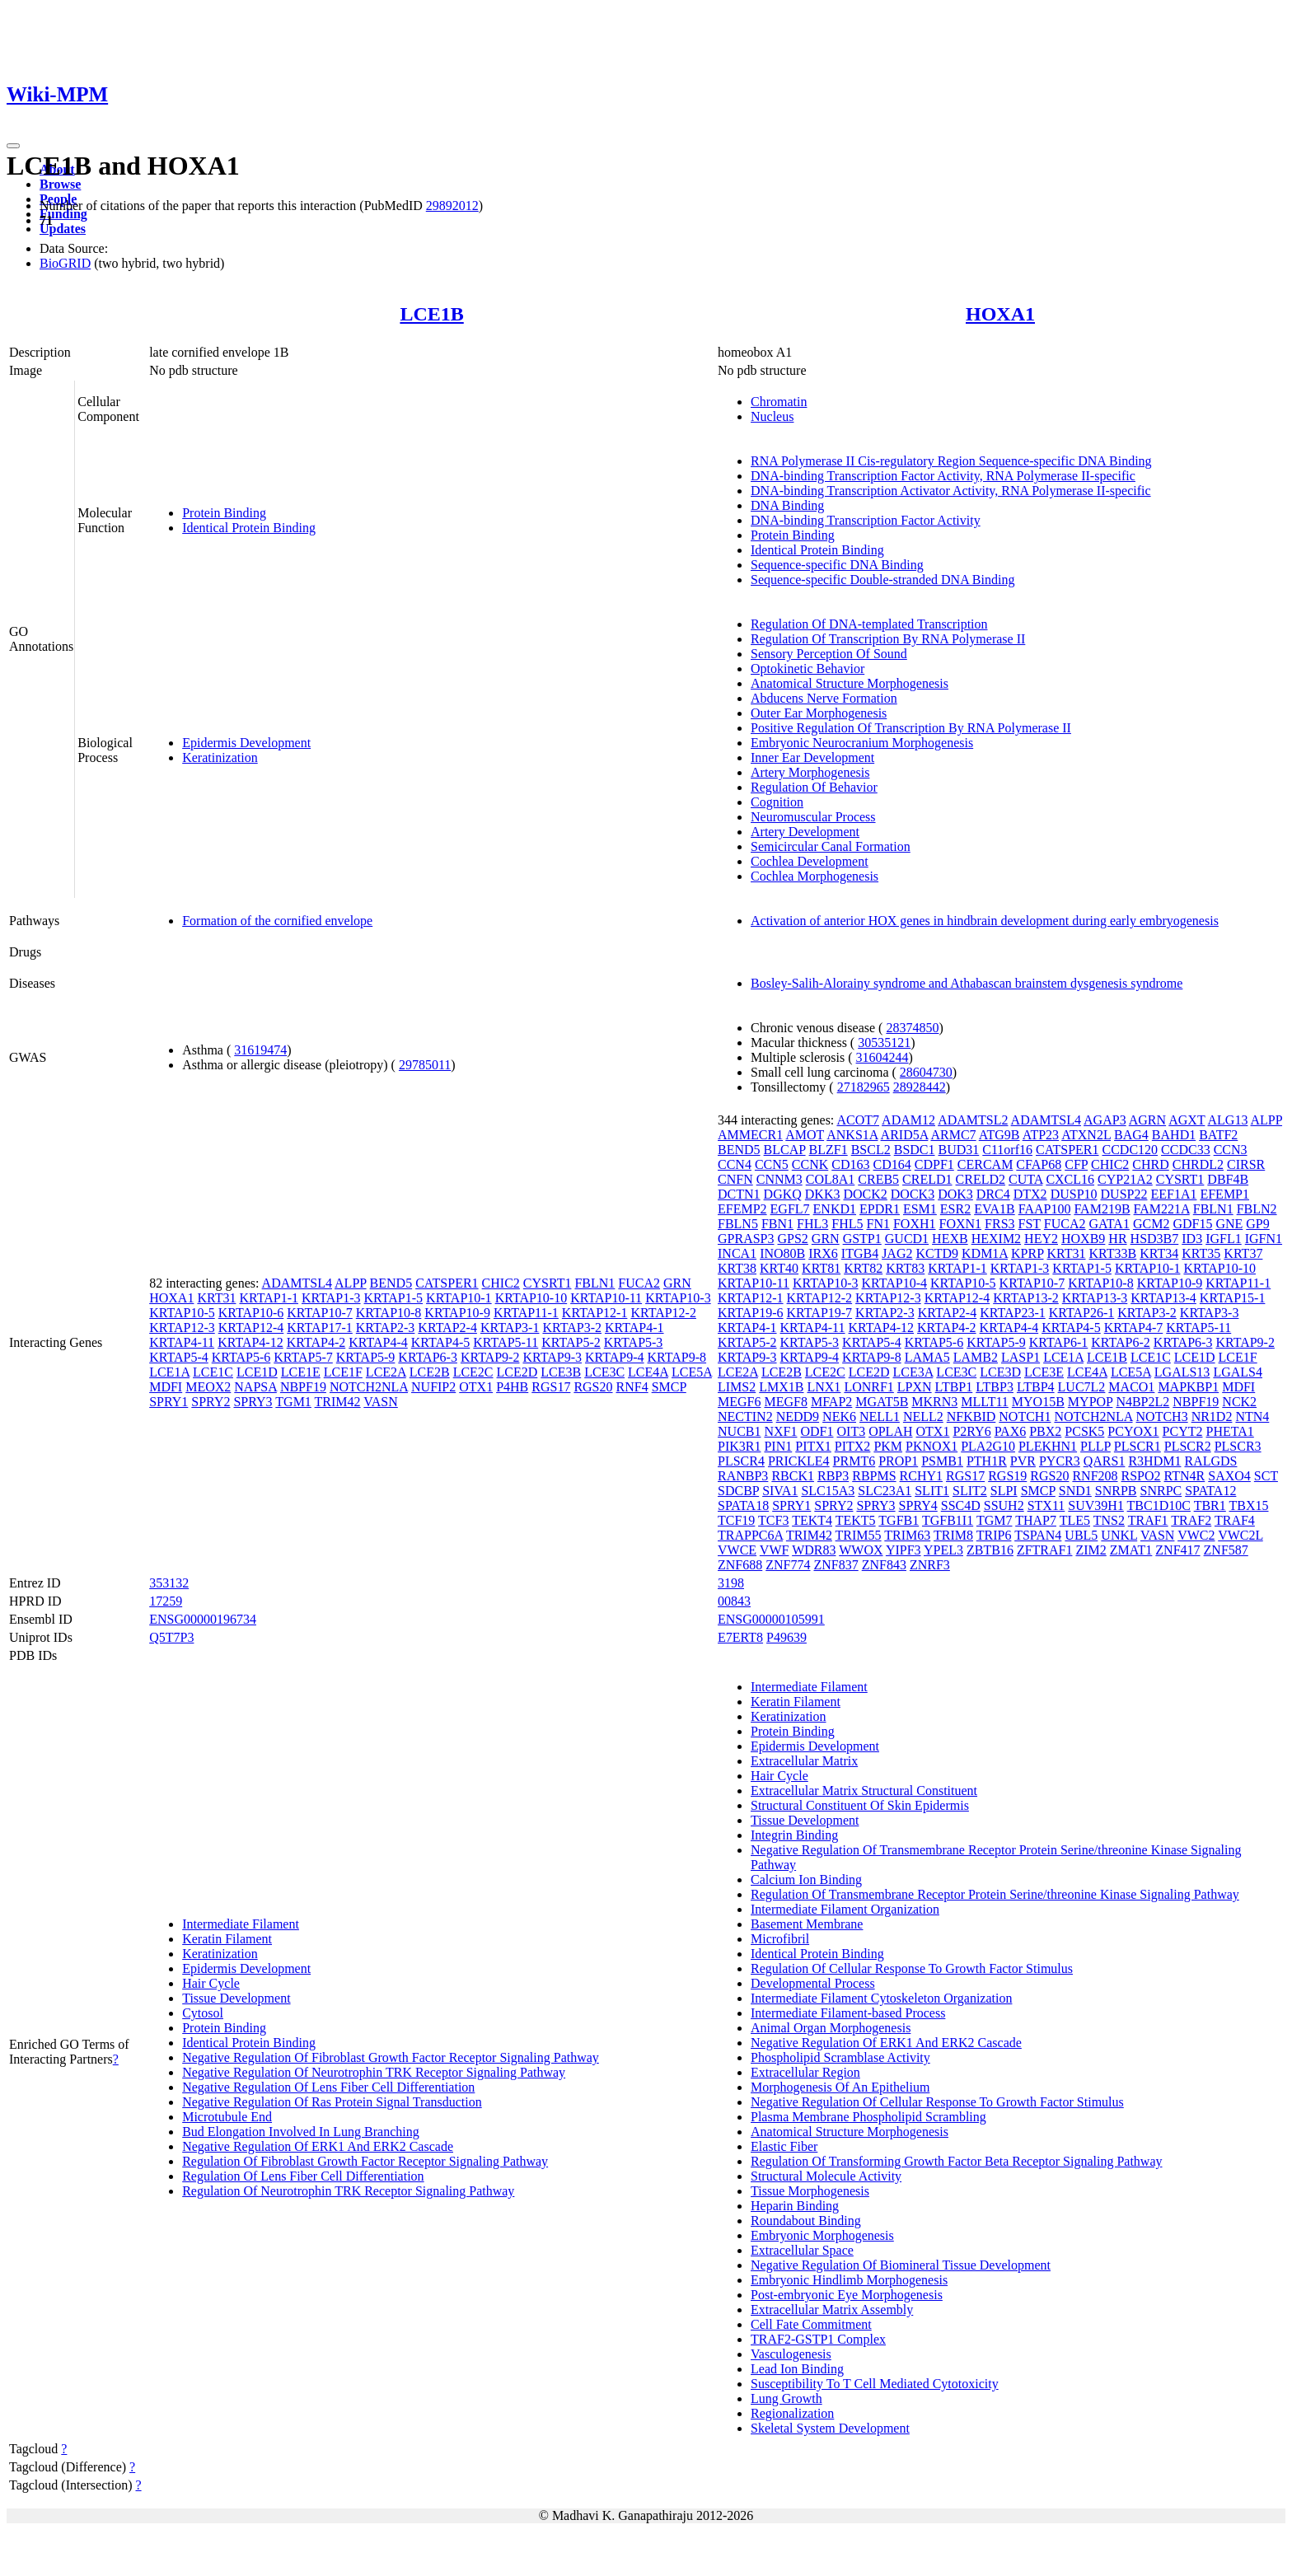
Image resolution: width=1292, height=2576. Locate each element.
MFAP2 (831, 1402)
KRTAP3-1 (510, 1328)
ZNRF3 (930, 1565)
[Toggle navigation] (13, 145)
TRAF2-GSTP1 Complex (818, 2339)
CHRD (1150, 1164)
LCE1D (257, 1372)
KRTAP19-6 (751, 1313)
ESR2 (955, 1209)
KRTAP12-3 (182, 1328)
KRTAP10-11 (606, 1298)
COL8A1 (830, 1179)
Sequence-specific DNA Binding (837, 565)
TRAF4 (1235, 1520)
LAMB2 (975, 1357)
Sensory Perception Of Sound (829, 654)
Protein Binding (224, 513)
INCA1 (737, 1253)
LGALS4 (1237, 1372)
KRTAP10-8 (389, 1313)
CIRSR (1246, 1164)
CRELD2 (980, 1179)
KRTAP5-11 (505, 1342)
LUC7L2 (1082, 1387)
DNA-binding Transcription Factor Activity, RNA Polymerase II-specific (943, 476)
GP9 (1257, 1224)
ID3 (1192, 1239)
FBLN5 (738, 1224)
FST (1029, 1224)
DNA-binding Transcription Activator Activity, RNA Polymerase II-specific (951, 491)
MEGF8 (785, 1402)
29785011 (425, 1065)
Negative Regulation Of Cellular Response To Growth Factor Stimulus (937, 2102)
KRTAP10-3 (678, 1298)
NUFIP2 (433, 1387)
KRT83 (905, 1268)
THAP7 (1035, 1520)
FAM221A (1162, 1209)
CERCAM (985, 1164)
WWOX (860, 1550)
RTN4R (1184, 1476)
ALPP (351, 1283)
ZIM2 (1090, 1550)
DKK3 (822, 1194)
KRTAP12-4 (251, 1328)
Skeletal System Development (830, 2428)
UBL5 (1081, 1535)
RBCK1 (792, 1476)
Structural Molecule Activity (826, 2176)
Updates (63, 229)
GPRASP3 (746, 1239)
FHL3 (812, 1224)
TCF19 (736, 1520)
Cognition (777, 802)
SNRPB (1116, 1491)
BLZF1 (828, 1150)
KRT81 (821, 1268)
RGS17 (550, 1387)
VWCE (737, 1550)
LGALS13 (1182, 1372)
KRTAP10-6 (251, 1313)
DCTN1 (739, 1194)
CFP (1076, 1164)
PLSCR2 (1187, 1446)
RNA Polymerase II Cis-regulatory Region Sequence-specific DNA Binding (951, 461)
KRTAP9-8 (677, 1357)
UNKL (1119, 1535)
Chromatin (779, 402)
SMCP (669, 1387)
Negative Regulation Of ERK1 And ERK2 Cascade (317, 2146)
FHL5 (847, 1224)
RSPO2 (1141, 1476)
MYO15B (1038, 1402)
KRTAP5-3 (633, 1342)
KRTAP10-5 (182, 1313)
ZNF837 (835, 1565)
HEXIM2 (996, 1239)
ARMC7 (953, 1135)
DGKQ (783, 1194)
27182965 (863, 1087)
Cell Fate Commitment (811, 2324)
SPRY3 (252, 1402)
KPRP (1027, 1253)
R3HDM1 (1154, 1461)
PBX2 (1045, 1431)
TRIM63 (907, 1535)
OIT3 (851, 1431)
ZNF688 (740, 1565)
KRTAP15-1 (1233, 1298)
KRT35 (1201, 1253)
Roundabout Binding (806, 2221)
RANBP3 (743, 1476)
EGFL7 (790, 1209)
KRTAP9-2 (490, 1357)
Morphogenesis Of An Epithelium (840, 2087)
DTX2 (1030, 1194)
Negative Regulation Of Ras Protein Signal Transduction (332, 2102)
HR (1117, 1239)
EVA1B (994, 1209)
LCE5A (692, 1372)
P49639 (786, 1637)
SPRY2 (210, 1402)
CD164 (892, 1164)
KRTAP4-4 (378, 1342)
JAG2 (897, 1253)
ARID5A (905, 1135)
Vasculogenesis (791, 2354)
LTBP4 (1036, 1387)
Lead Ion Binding (797, 2369)
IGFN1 (1263, 1239)
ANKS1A (852, 1135)
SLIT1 (932, 1491)
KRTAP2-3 (385, 1328)
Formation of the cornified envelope (277, 921)
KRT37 (1243, 1253)
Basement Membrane (807, 1924)
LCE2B (430, 1372)
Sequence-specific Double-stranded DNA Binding (882, 580)
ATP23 (1041, 1135)
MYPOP (1090, 1402)
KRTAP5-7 (303, 1357)
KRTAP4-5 (440, 1342)
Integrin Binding (794, 1835)
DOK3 (955, 1194)
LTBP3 (994, 1387)
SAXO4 (1229, 1476)
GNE (1229, 1224)
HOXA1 (1000, 314)
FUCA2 (639, 1283)
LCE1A (169, 1372)
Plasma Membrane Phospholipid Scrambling (868, 2117)
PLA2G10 (988, 1446)
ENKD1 (834, 1209)
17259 (165, 1601)
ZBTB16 (990, 1550)
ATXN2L (1086, 1135)
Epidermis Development (246, 743)
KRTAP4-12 (250, 1342)
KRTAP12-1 (595, 1313)
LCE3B (561, 1372)
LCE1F (343, 1372)
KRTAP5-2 (571, 1342)
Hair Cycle (211, 1983)
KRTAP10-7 (320, 1313)
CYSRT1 (547, 1283)
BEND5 (391, 1283)
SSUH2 (1004, 1505)
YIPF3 (903, 1550)
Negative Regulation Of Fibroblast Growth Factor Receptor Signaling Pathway (390, 2057)
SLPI (1004, 1491)
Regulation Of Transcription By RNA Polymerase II (888, 639)
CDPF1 (934, 1164)
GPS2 (793, 1239)
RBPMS (874, 1476)
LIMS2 (737, 1387)
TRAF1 (1148, 1520)
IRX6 (823, 1253)
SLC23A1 (884, 1491)
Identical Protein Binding (249, 528)
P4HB (512, 1387)
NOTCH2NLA (369, 1387)
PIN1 (778, 1446)
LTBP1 (954, 1387)
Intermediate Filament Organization (845, 1909)
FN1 (878, 1224)
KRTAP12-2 (663, 1313)
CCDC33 (1185, 1150)
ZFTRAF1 (1045, 1550)
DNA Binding (787, 505)
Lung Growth (786, 2398)
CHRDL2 (1198, 1164)
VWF (774, 1550)
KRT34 (1159, 1253)
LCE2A (386, 1372)
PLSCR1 (1137, 1446)
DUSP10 (1074, 1194)
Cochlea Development (809, 861)
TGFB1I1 (947, 1520)
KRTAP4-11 (181, 1342)
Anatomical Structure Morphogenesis (849, 683)
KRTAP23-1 (1013, 1313)
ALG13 (1228, 1120)
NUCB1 (739, 1431)
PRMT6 (854, 1461)
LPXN (914, 1387)
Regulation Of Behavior (814, 787)
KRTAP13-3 (1095, 1298)
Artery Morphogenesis (810, 772)
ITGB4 (859, 1253)
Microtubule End (227, 2117)
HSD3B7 (1154, 1239)
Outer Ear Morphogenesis (819, 713)
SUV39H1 (1096, 1505)
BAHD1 (1174, 1135)
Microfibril (780, 1939)
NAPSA (255, 1387)
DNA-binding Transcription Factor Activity (866, 520)
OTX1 (476, 1387)
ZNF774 (787, 1565)
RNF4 (632, 1387)
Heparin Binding (795, 2206)
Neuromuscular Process (813, 817)
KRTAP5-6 (241, 1357)
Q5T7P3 (171, 1637)
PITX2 (853, 1446)
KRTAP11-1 (526, 1313)
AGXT (1186, 1120)
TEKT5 (856, 1520)
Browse (60, 184)
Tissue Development (236, 1998)
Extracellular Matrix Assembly (832, 2310)
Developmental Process (813, 1983)
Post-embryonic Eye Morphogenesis (847, 2295)
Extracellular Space (802, 2250)
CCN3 (1231, 1150)
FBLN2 (1257, 1209)
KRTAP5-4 (178, 1357)
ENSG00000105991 (771, 1619)
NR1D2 (1212, 1417)
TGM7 (994, 1520)
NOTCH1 (1025, 1417)
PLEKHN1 (1047, 1446)
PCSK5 (1084, 1431)
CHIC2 (501, 1283)
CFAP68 (1038, 1164)
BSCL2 (871, 1150)
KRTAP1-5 (394, 1298)
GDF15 (1192, 1224)
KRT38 (737, 1268)
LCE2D (517, 1372)
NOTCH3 (1162, 1417)
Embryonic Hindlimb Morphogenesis (849, 2280)
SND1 (1075, 1491)
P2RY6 (971, 1431)
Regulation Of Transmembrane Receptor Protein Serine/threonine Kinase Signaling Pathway (995, 1894)
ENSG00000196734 (202, 1619)
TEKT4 (812, 1520)
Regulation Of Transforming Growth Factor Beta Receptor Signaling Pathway (956, 2161)
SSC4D (961, 1505)
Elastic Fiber (784, 2146)
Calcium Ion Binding (806, 1879)
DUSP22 (1124, 1194)
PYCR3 (1059, 1461)
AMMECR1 (750, 1135)
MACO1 (1131, 1387)
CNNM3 (779, 1179)
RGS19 (1007, 1476)
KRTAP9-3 (552, 1357)
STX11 (1046, 1505)
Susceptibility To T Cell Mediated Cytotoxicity (875, 2384)
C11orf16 (1007, 1150)
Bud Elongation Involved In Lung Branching (300, 2132)
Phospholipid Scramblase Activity (840, 2057)
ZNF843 (884, 1565)
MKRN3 (934, 1402)
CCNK (810, 1164)
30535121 (884, 1043)
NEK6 (839, 1417)
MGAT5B (881, 1402)
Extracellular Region (805, 2072)
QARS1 (1105, 1461)
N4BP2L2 (1142, 1402)
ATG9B (999, 1135)
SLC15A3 (827, 1491)
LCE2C (473, 1372)
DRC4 (993, 1194)
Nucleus (772, 416)
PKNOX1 (931, 1446)
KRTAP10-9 (457, 1313)
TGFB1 (898, 1520)
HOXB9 (1083, 1239)
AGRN (1147, 1120)
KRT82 (863, 1268)
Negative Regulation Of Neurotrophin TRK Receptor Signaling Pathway (373, 2072)
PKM (887, 1446)
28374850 (912, 1028)
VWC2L (1240, 1535)
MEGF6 (739, 1402)
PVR (1023, 1461)
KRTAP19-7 (820, 1313)
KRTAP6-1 (1058, 1342)
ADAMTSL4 (297, 1283)
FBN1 (777, 1224)
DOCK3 (912, 1194)
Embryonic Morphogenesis (822, 2235)
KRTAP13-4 (1163, 1298)
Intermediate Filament (240, 1924)
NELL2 (923, 1417)
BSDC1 (914, 1150)
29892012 (452, 206)
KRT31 (216, 1298)
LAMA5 (927, 1357)
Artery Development (805, 832)
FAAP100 (1044, 1209)
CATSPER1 (446, 1283)
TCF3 (773, 1520)
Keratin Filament (227, 1939)
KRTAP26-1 (1082, 1313)
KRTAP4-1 (634, 1328)
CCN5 (772, 1164)
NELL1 (879, 1417)
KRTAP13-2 (1026, 1298)
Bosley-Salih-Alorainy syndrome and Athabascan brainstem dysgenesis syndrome (966, 983)
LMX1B (781, 1387)
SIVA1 (780, 1491)
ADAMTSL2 (973, 1120)
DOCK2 (865, 1194)
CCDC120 (1130, 1150)
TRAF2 (1191, 1520)
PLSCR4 (741, 1461)
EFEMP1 (1224, 1194)
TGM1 (293, 1402)
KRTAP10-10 (531, 1298)
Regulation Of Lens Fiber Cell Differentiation (303, 2176)
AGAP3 (1105, 1120)
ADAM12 (908, 1120)
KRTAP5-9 (366, 1357)
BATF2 (1218, 1135)
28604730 (926, 1072)
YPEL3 (943, 1550)
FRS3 (999, 1224)
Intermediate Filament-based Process (848, 2013)
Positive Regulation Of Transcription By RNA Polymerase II (911, 728)
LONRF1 (868, 1387)
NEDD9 (797, 1417)
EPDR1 (879, 1209)
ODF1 (816, 1431)
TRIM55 (859, 1535)
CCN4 (734, 1164)
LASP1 (1020, 1357)
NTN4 (1252, 1417)
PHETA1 (1229, 1431)
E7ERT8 (740, 1637)
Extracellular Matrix (804, 1761)
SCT (1266, 1476)
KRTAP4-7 (1133, 1328)
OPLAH (890, 1431)
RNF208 (1094, 1476)
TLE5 (1075, 1520)
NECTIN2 (745, 1417)
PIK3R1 (739, 1446)
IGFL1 (1223, 1239)
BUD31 (959, 1150)
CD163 (850, 1164)
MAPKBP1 (1188, 1387)
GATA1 (1109, 1224)
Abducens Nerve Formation (824, 698)
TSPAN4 (1037, 1535)
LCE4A (648, 1372)
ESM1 (920, 1209)
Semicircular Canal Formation (830, 846)
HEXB (950, 1239)
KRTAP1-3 (331, 1298)
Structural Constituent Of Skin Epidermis (860, 1805)
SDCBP (738, 1491)
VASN (380, 1402)
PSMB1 (942, 1461)
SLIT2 (970, 1491)
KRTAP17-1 (320, 1328)
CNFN (735, 1179)
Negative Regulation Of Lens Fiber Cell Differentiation (328, 2087)
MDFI (165, 1387)
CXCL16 (1070, 1179)
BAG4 (1131, 1135)
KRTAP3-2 (572, 1328)
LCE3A (912, 1372)
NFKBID (971, 1417)
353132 (169, 1583)
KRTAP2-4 (447, 1328)
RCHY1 (921, 1476)
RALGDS (1210, 1461)
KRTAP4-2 (316, 1342)
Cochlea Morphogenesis (814, 876)
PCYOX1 (1133, 1431)
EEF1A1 (1173, 1194)
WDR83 (814, 1550)
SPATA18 (743, 1505)
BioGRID (65, 263)
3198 (731, 1583)
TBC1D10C (1159, 1505)
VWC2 (1196, 1535)
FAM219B (1102, 1209)
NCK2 (1239, 1402)
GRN (677, 1283)
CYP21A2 (1125, 1179)
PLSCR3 (1238, 1446)
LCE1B (431, 314)
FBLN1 (594, 1283)
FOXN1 (960, 1224)
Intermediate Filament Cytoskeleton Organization (881, 1998)
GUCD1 (907, 1239)
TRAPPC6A (750, 1535)
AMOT (804, 1135)
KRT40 (779, 1268)
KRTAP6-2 (1120, 1342)
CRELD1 (927, 1179)
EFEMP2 (742, 1209)
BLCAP (785, 1150)
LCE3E (1044, 1372)
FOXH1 (914, 1224)
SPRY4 (918, 1505)
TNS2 (1109, 1520)
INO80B (782, 1253)
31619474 (260, 1050)
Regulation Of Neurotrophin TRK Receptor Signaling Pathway (348, 2191)
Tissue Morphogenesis (810, 2191)
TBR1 (1210, 1505)
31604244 (882, 1057)
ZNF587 (1226, 1550)
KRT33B (1113, 1253)
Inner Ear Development (812, 757)
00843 (734, 1601)
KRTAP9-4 (614, 1357)
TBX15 (1249, 1505)
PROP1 (898, 1461)
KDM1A (985, 1253)
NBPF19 (303, 1387)
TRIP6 (994, 1535)
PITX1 (813, 1446)
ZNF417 (1177, 1550)
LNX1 (823, 1387)
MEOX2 (208, 1387)
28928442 (919, 1087)
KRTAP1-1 (268, 1298)
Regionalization (792, 2413)
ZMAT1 (1131, 1550)
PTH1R (987, 1461)
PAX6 (1011, 1431)
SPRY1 (168, 1402)
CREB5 (878, 1179)
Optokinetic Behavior (807, 669)
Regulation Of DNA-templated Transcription (869, 624)
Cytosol (202, 2013)
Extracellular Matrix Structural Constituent (864, 1791)
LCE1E (301, 1372)
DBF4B (1227, 1179)
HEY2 (1041, 1239)
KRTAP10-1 (459, 1298)
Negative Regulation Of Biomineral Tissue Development (901, 2265)
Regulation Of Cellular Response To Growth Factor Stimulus (912, 1968)
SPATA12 (1210, 1491)
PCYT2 (1183, 1431)
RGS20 (592, 1387)
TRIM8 (953, 1535)
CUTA (1025, 1179)
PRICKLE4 (799, 1461)
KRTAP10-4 (895, 1283)
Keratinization (220, 757)
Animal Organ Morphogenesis (830, 2028)
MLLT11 (984, 1402)
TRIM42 (338, 1402)
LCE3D (1000, 1372)
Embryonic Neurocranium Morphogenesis (862, 743)
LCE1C (213, 1372)
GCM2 (1151, 1224)
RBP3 (833, 1476)
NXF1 (780, 1431)
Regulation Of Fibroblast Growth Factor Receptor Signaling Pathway (365, 2161)
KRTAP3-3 (1209, 1313)
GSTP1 (862, 1239)
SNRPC (1161, 1491)
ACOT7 (857, 1120)
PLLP (1095, 1446)
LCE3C (604, 1372)
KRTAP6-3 (427, 1357)
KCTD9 (936, 1253)
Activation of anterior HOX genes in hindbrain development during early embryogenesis (985, 921)
